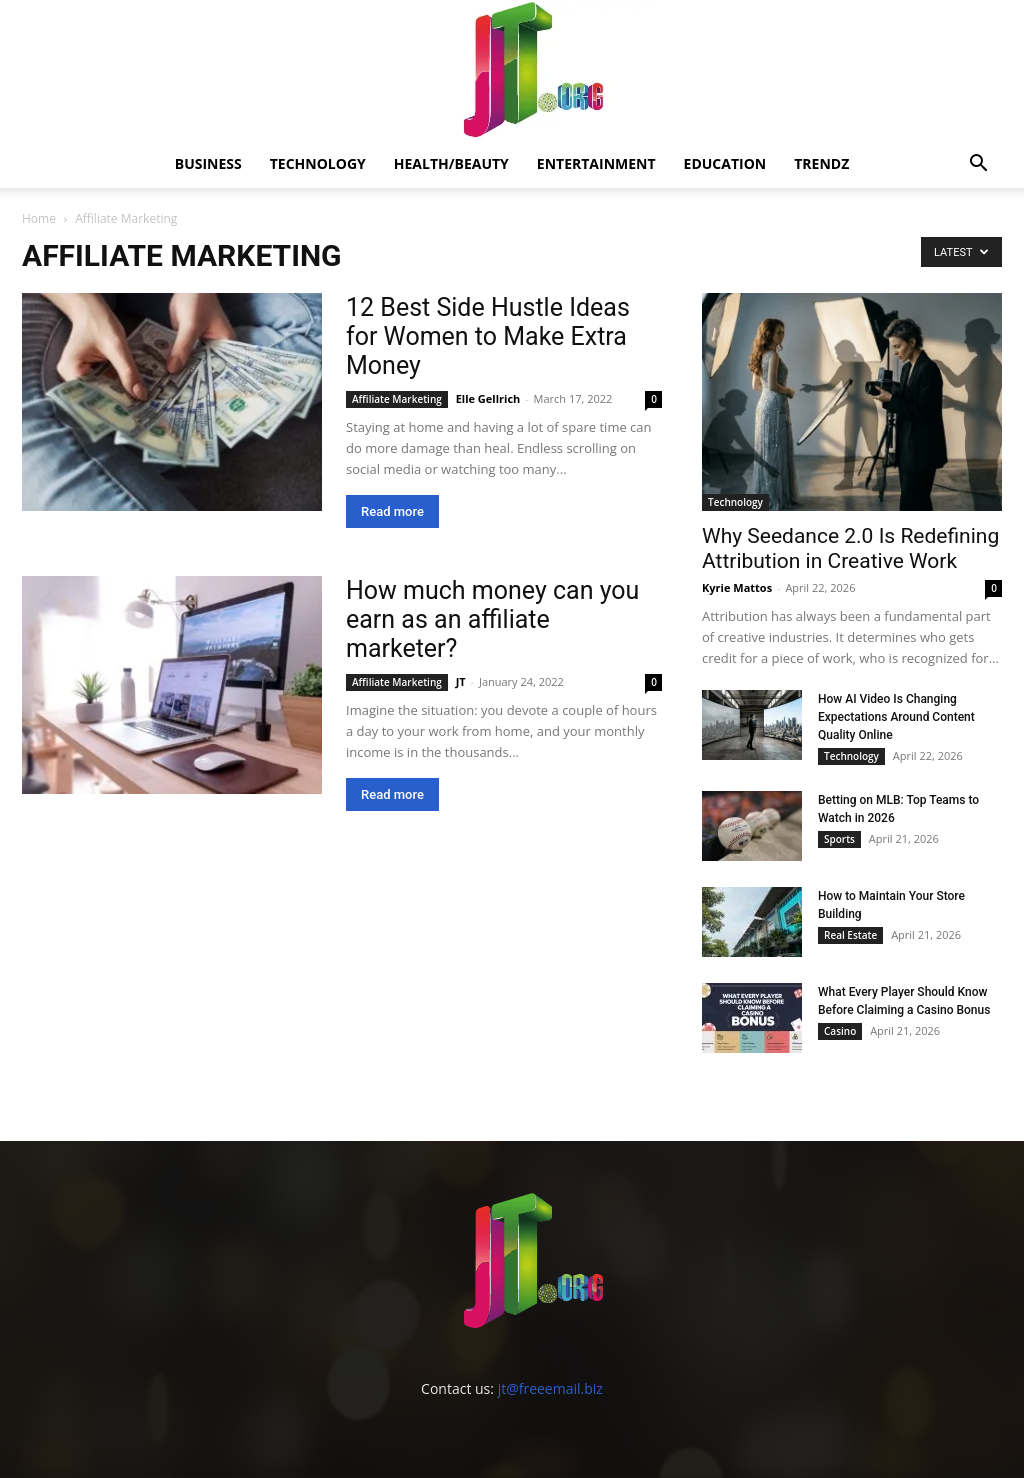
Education (725, 163)
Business (208, 163)
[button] (978, 165)
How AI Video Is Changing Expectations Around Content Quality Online (896, 717)
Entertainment (596, 163)
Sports (839, 839)
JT (461, 681)
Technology (318, 163)
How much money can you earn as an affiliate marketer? (492, 619)
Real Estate (850, 935)
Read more (392, 511)
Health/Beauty (451, 163)
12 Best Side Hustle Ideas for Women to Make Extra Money (488, 336)
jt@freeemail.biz (550, 1388)
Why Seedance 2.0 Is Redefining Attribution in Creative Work (850, 548)
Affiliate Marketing (397, 399)
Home (39, 218)
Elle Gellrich (488, 398)
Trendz (821, 163)
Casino (840, 1031)
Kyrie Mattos (737, 587)
